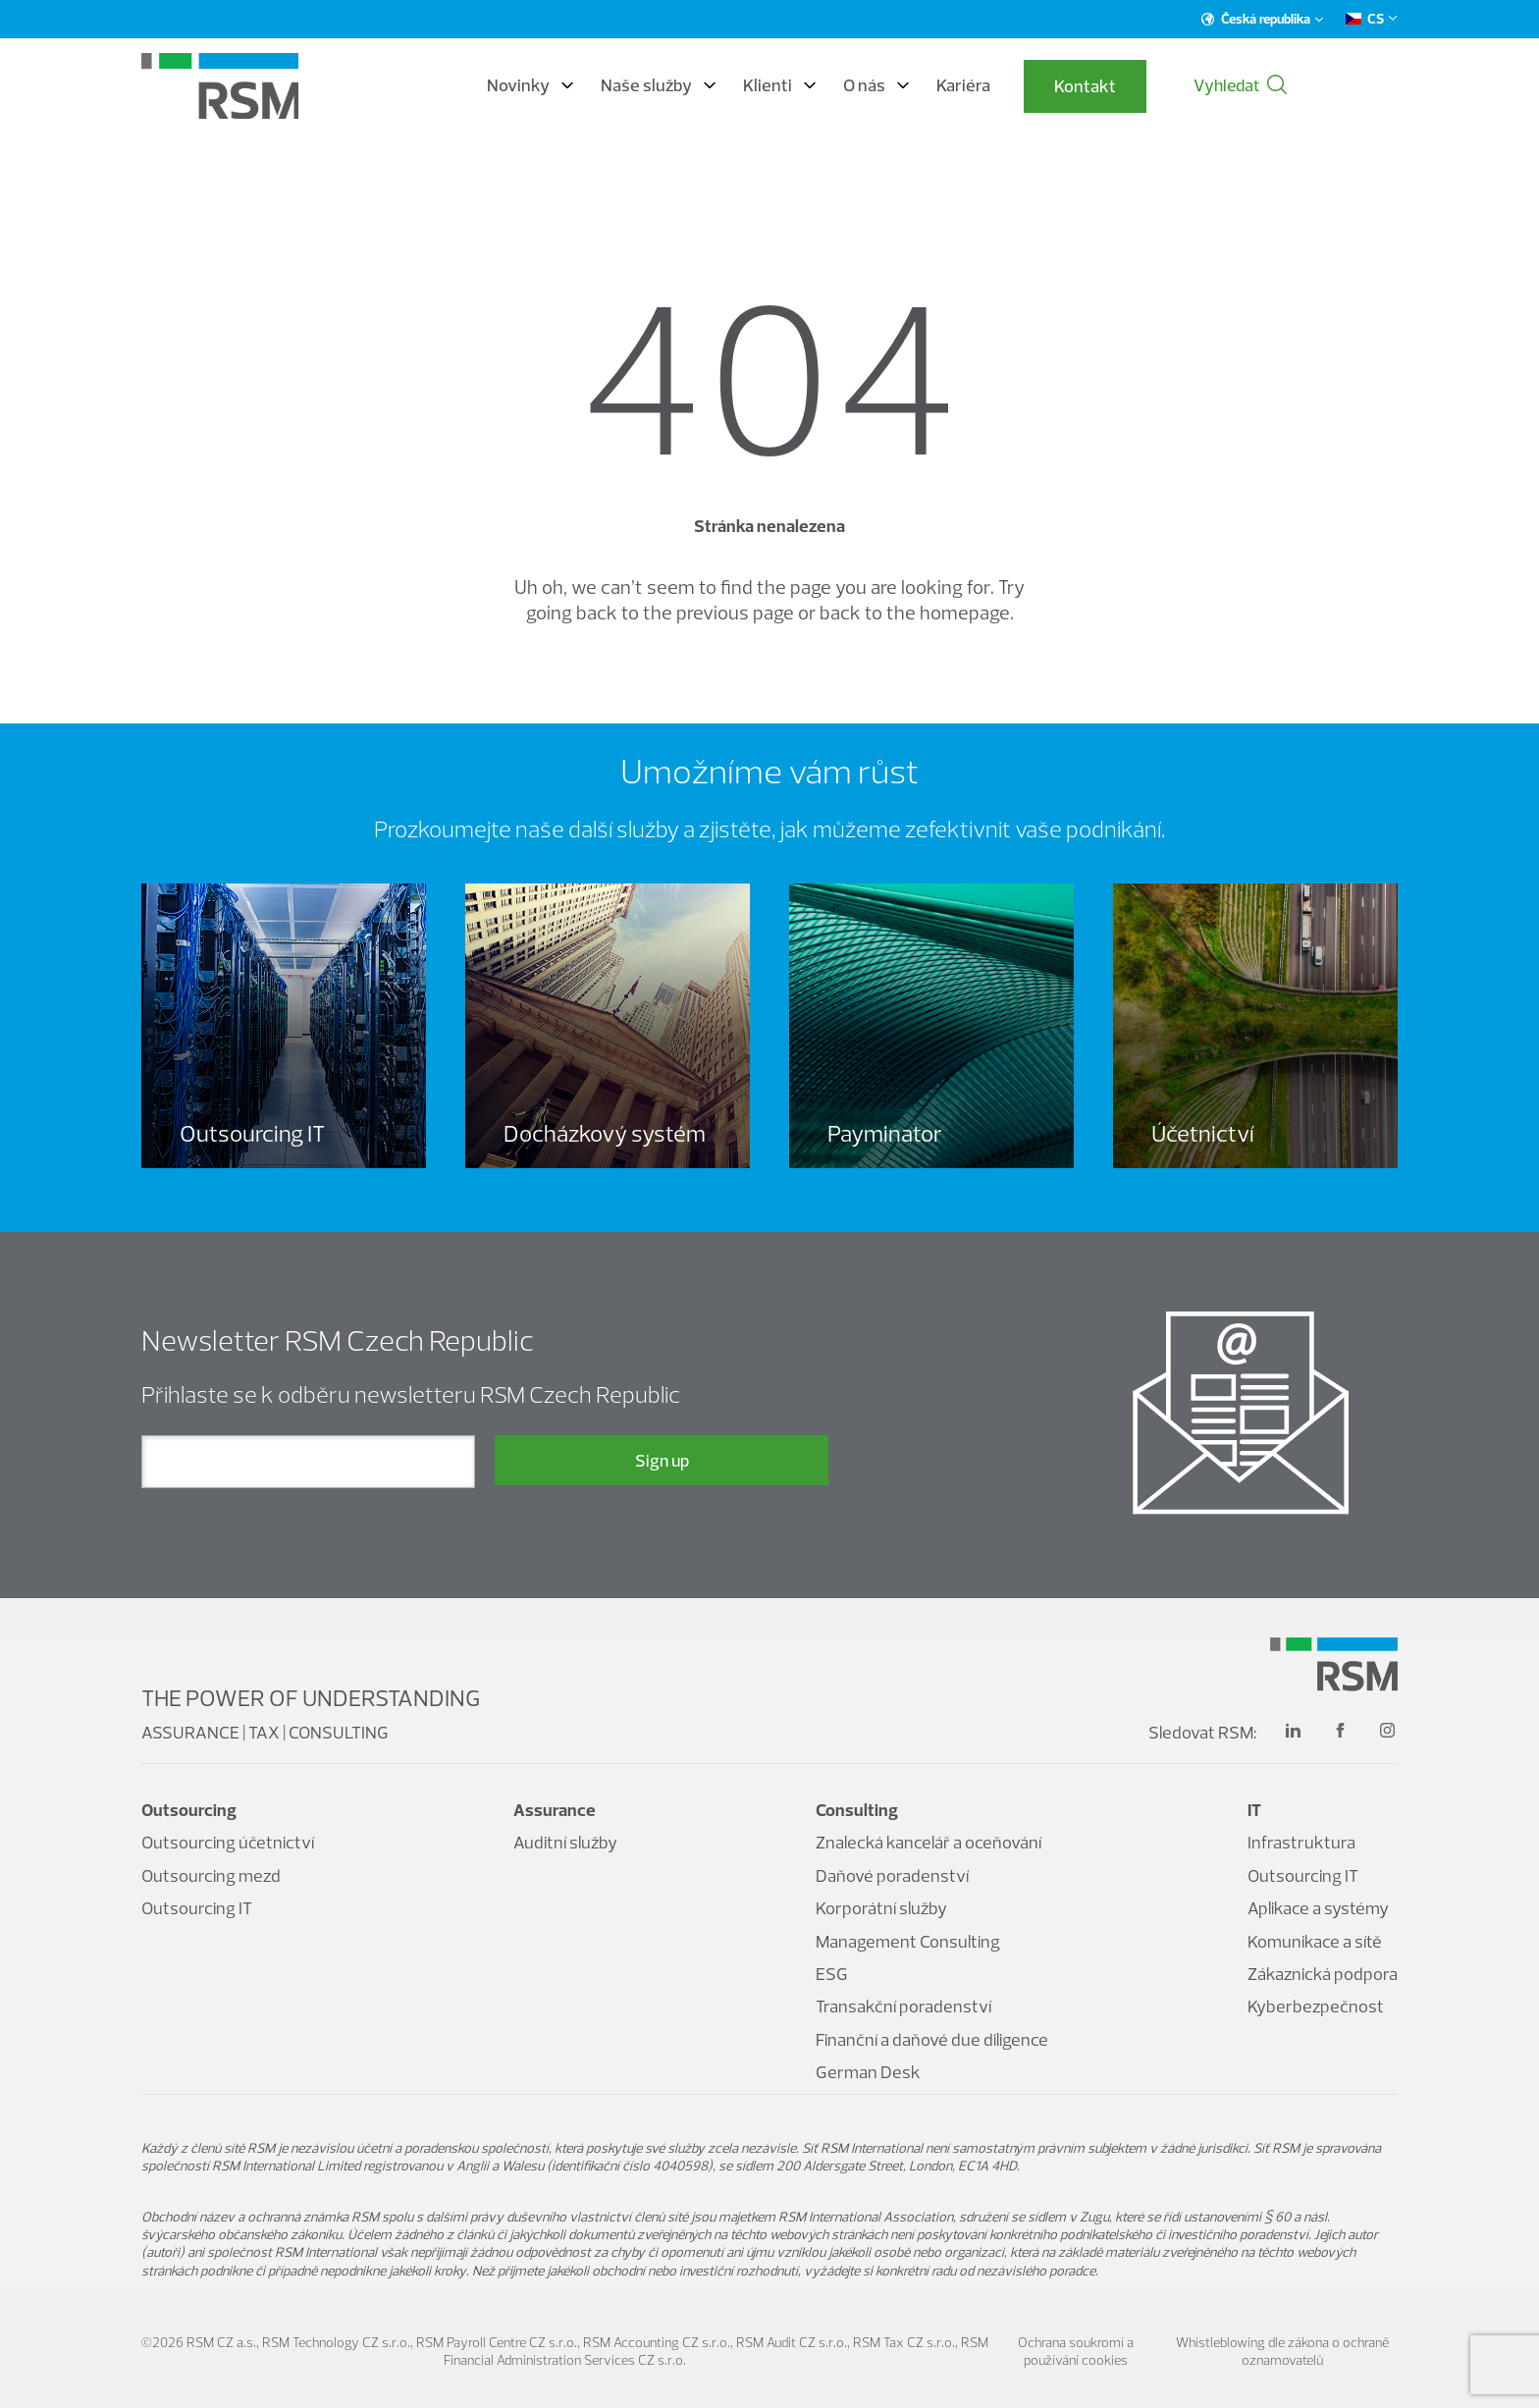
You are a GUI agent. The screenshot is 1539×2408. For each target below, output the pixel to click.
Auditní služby (565, 1843)
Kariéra (1036, 86)
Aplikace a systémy (1318, 1909)
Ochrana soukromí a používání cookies (1076, 2351)
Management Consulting (908, 1941)
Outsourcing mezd (211, 1875)
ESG (832, 1973)
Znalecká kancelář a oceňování (928, 1843)
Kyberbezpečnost (1315, 2007)
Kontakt (1158, 87)
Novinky (602, 86)
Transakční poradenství (903, 2007)
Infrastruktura (1301, 1843)
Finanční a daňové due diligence (932, 2039)
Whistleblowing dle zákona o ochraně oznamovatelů (1282, 2351)
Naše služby (730, 86)
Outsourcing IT (196, 1909)
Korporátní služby (881, 1909)
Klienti (852, 86)
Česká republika (1262, 18)
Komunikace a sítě (1314, 1941)
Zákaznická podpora (1322, 1973)
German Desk (868, 2071)
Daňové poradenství (892, 1875)
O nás (949, 86)
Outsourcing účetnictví (227, 1843)
